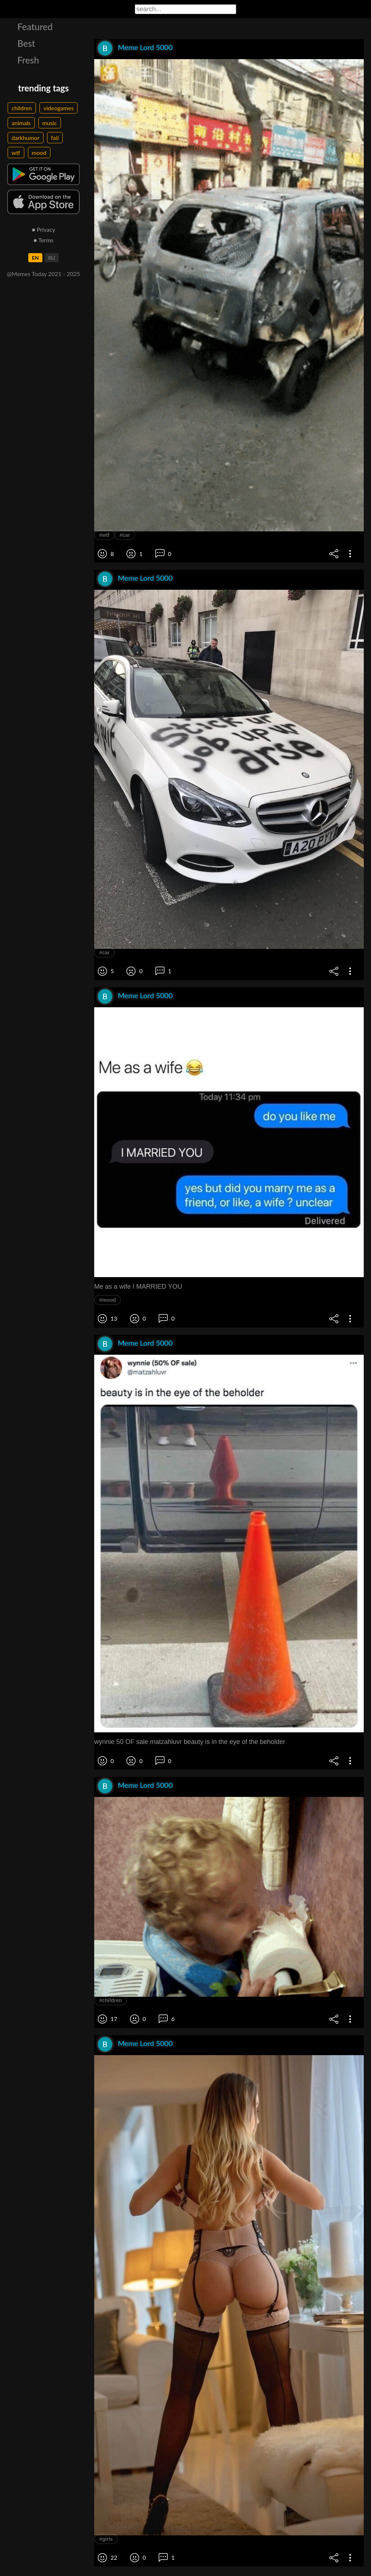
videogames (58, 107)
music (49, 122)
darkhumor (25, 137)
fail (55, 137)
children (22, 107)
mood (39, 152)
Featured (35, 26)
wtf (16, 152)
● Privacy (43, 229)
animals (21, 122)
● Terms (43, 239)
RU (51, 258)
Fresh (28, 59)
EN (35, 258)
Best (26, 43)
